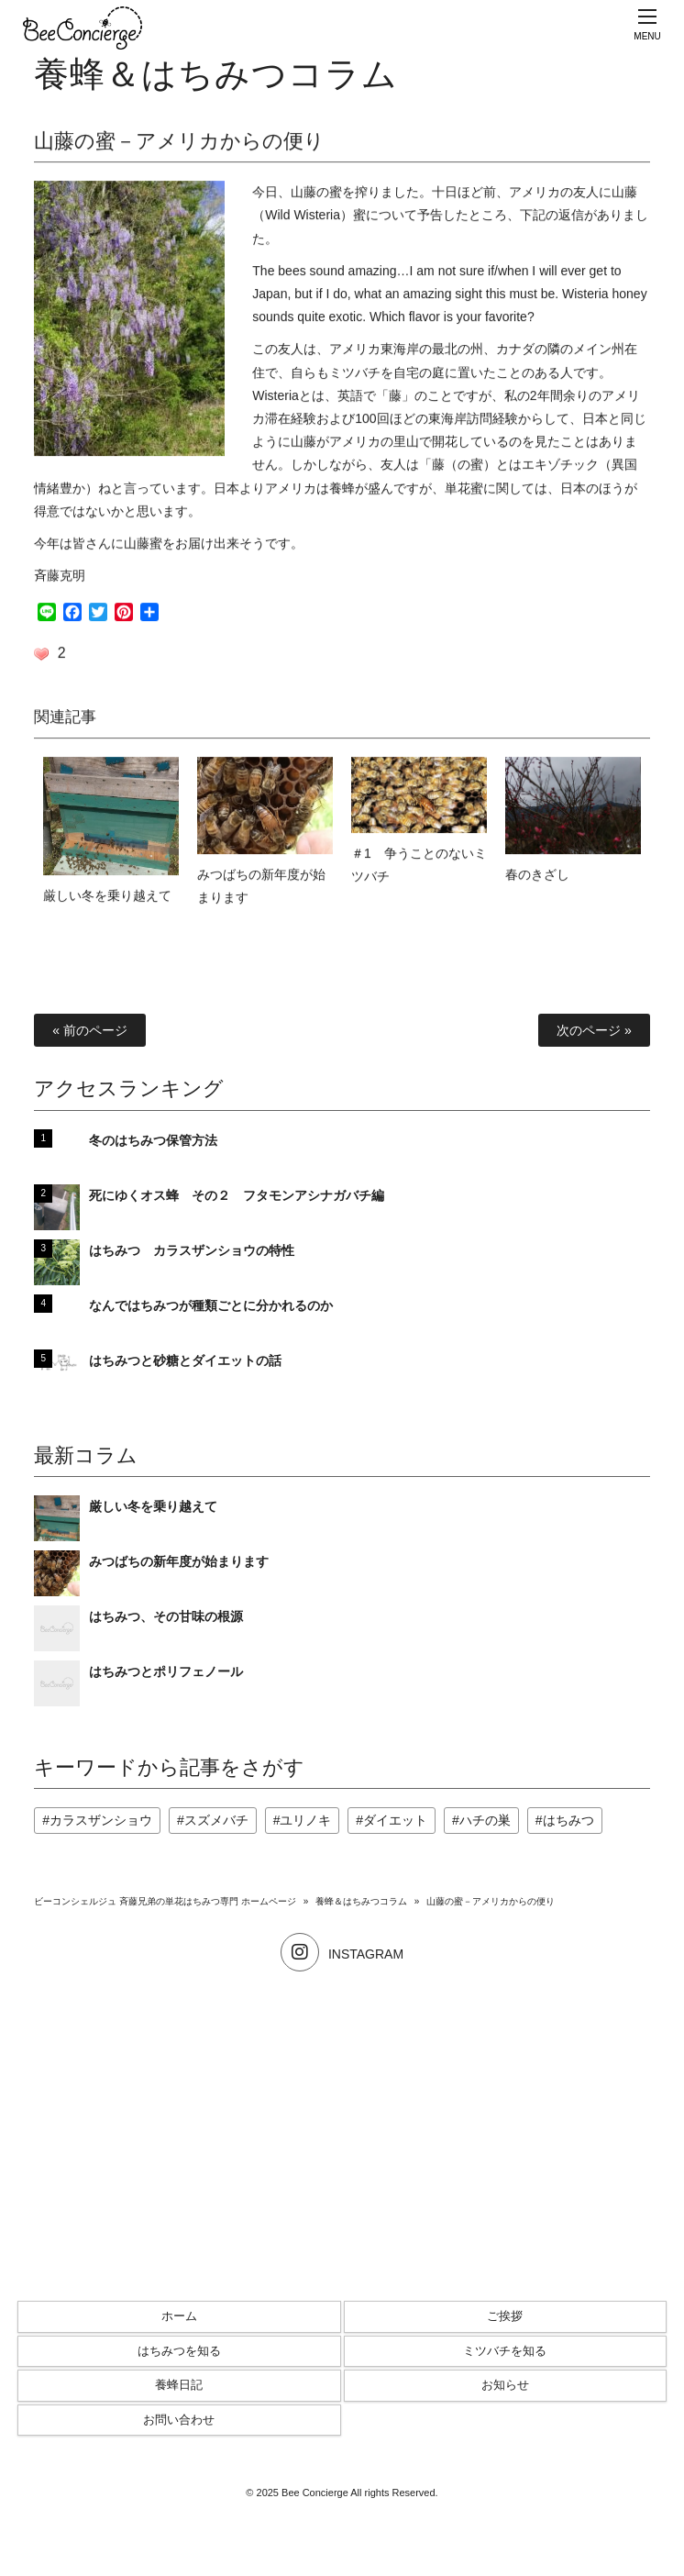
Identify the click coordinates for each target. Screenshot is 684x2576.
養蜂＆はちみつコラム (361, 1901)
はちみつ (568, 1820)
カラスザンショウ (101, 1820)
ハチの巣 (485, 1820)
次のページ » (594, 1030)
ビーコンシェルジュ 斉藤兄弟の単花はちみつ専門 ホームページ (165, 1901)
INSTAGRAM (342, 1954)
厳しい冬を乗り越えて (107, 899)
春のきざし (537, 878)
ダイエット (395, 1820)
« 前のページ (89, 1030)
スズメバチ (216, 1820)
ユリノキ (305, 1820)
